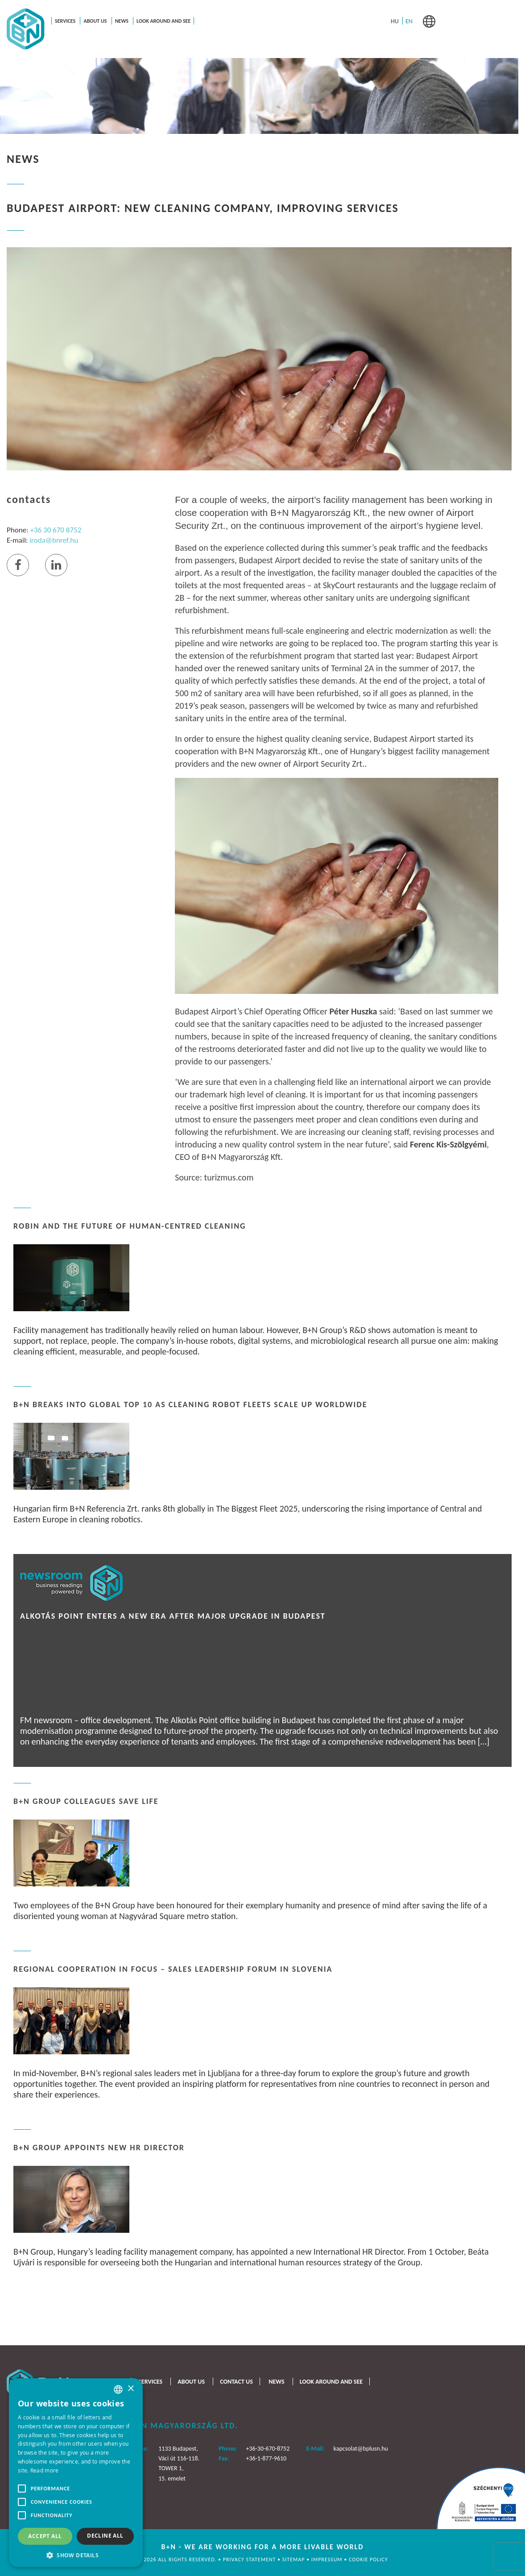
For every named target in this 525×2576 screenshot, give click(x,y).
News (121, 21)
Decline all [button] (105, 2535)
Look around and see (163, 21)
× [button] (130, 2388)
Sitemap (294, 2559)
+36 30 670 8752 (55, 530)
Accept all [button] (45, 2536)
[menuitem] (395, 21)
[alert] (76, 2472)
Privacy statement (250, 2559)
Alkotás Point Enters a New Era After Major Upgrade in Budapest (173, 1616)
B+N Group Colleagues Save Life (86, 1801)
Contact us (236, 2381)
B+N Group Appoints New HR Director (99, 2147)
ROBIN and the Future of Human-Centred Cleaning (129, 1226)
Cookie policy (368, 2559)
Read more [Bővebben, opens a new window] (44, 2470)
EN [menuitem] (409, 21)
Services (65, 21)
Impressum (327, 2559)
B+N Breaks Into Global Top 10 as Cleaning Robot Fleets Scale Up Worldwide (190, 1404)
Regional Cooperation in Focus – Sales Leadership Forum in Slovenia (172, 1969)
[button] (76, 2554)
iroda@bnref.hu (53, 540)
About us (95, 21)
